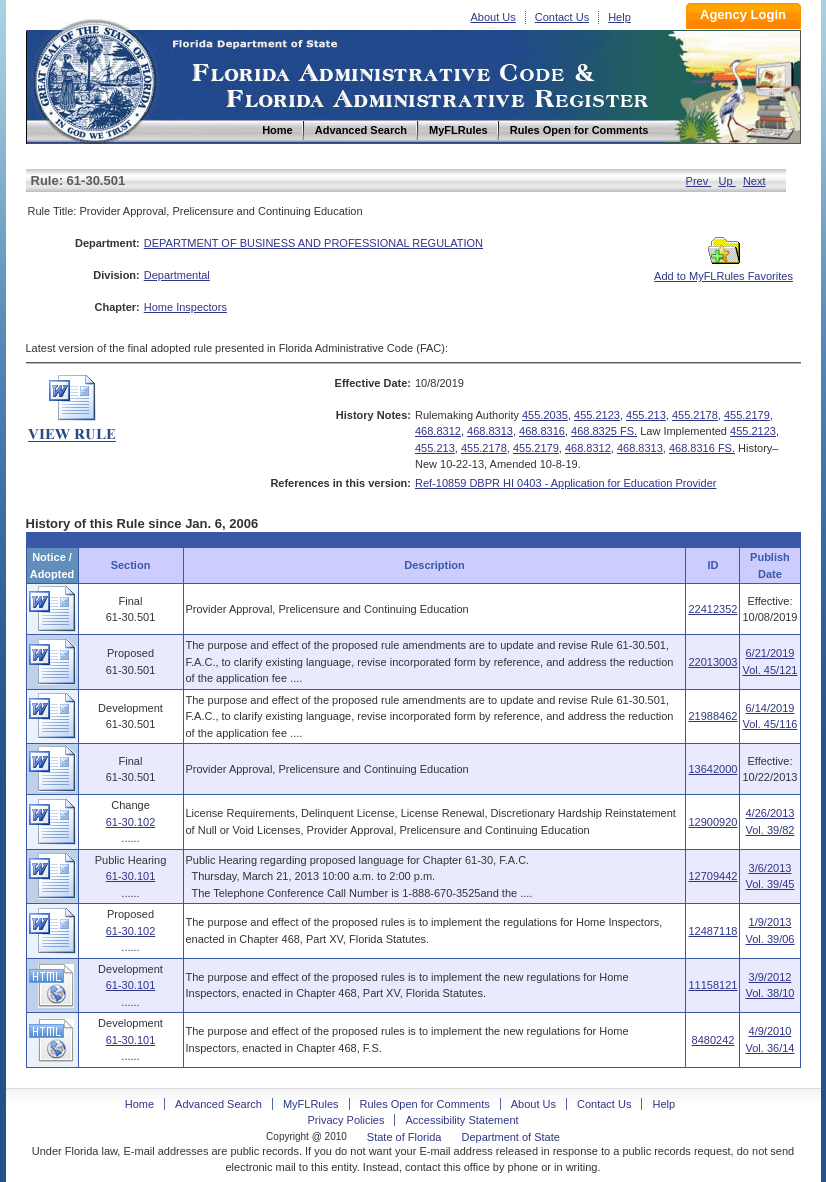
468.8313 (490, 431)
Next (754, 181)
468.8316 (542, 431)
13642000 (712, 769)
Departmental (177, 275)
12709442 (712, 876)
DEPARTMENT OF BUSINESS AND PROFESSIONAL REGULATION (313, 243)
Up (727, 181)
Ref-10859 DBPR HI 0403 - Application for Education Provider (565, 483)
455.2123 (597, 415)
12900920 (712, 822)
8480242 (713, 1040)
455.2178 (695, 415)
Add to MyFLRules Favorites (723, 270)
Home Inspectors (185, 307)
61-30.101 (131, 876)
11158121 (712, 985)
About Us (493, 17)
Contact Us (562, 17)
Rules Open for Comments (425, 1104)
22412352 (712, 609)
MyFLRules (311, 1104)
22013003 (712, 662)
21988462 (712, 716)
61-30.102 (131, 822)
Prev (699, 181)
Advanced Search (218, 1104)
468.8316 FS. (702, 448)
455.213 (646, 415)
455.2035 (545, 415)
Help (619, 17)
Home (94, 78)
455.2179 (747, 415)
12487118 (712, 931)
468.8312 (438, 431)
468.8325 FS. (604, 431)
